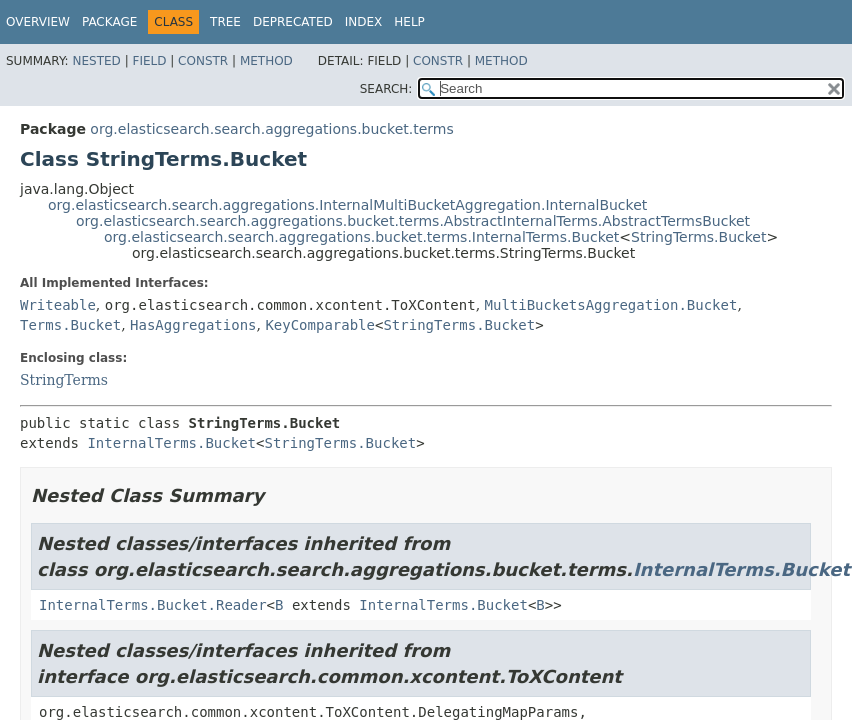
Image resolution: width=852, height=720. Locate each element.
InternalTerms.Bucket (171, 443)
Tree (225, 22)
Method (266, 61)
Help (409, 22)
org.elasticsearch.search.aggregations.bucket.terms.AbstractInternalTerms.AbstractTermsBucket (413, 221)
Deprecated (293, 22)
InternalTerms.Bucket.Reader (153, 605)
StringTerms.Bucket (698, 237)
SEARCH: (386, 89)
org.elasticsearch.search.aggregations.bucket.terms (271, 129)
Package (109, 22)
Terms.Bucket (70, 325)
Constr (203, 61)
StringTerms (64, 380)
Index (364, 22)
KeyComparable (320, 325)
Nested (96, 61)
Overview (38, 22)
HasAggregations (193, 325)
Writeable (58, 305)
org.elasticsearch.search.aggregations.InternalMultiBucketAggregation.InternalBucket (347, 205)
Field (149, 61)
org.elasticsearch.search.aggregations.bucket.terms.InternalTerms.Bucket (361, 237)
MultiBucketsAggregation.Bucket (611, 305)
